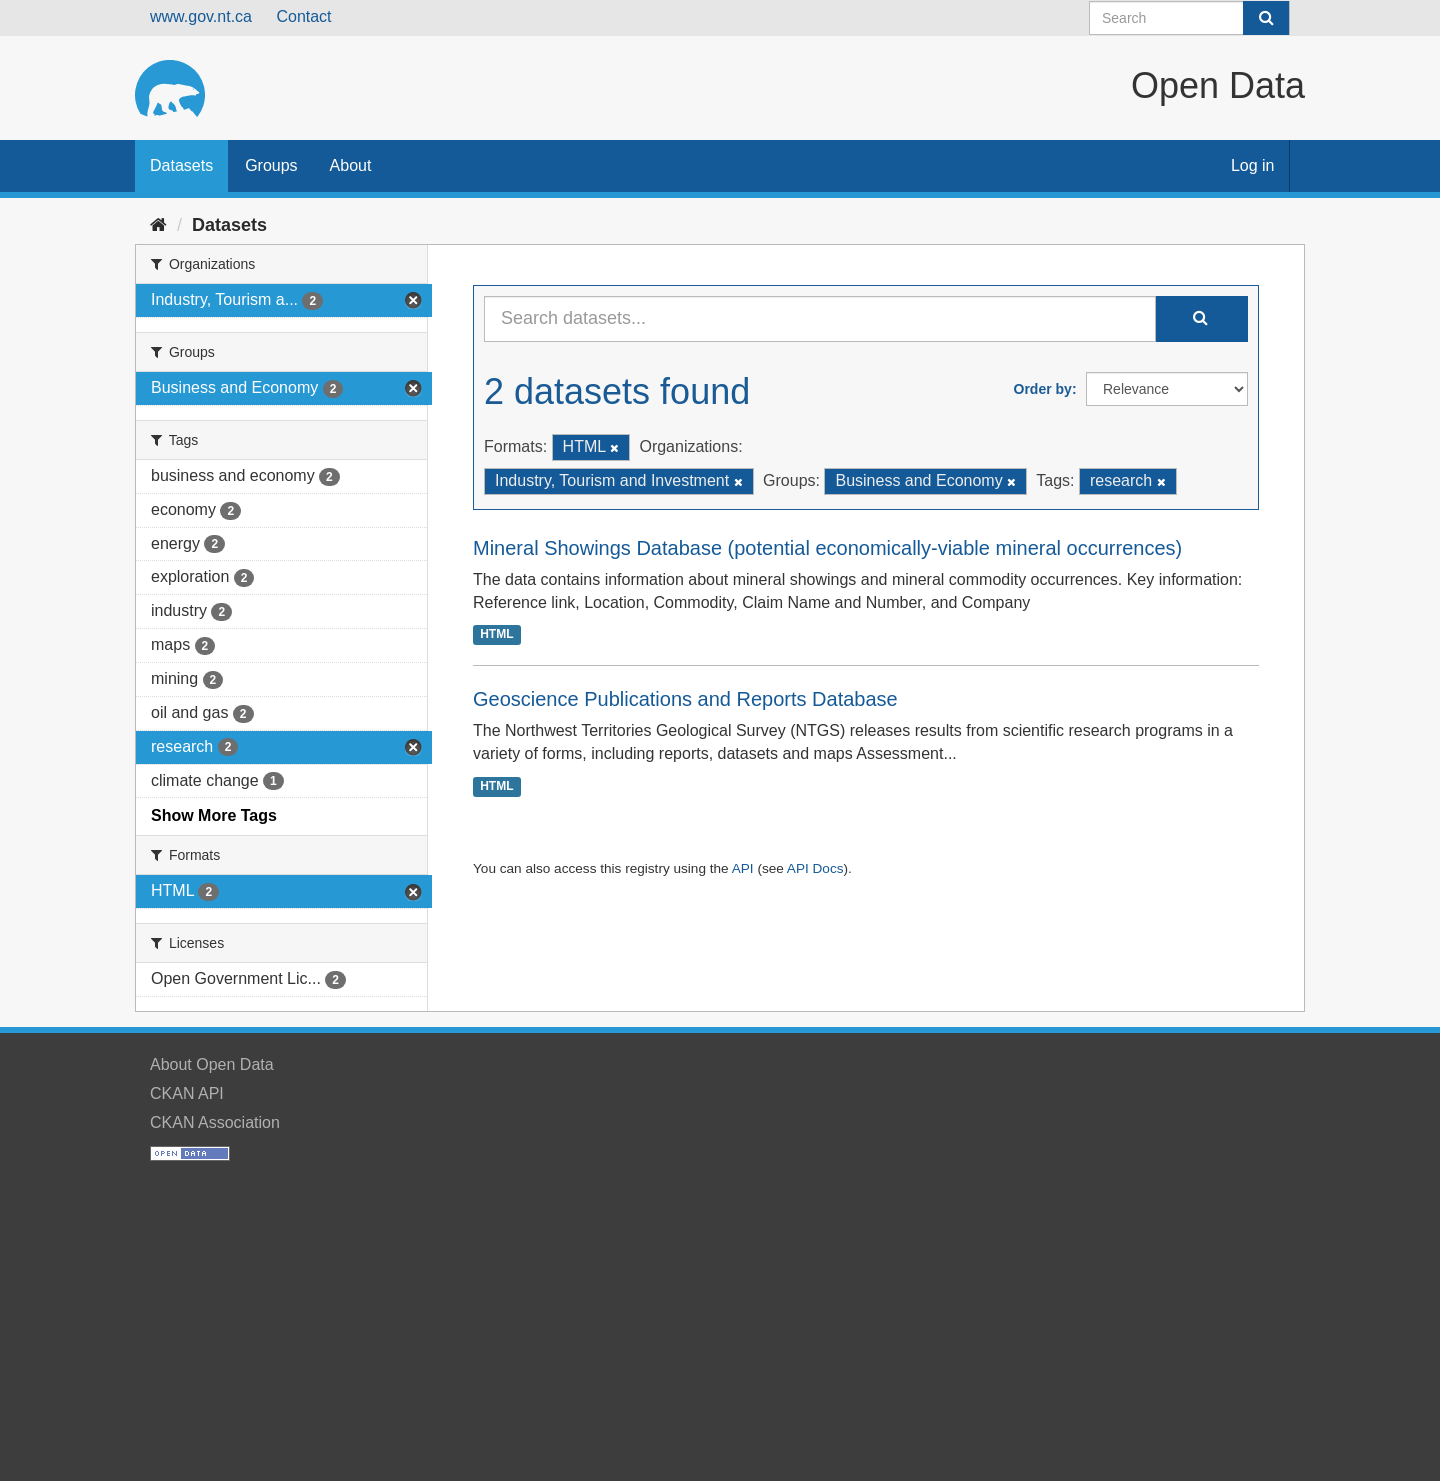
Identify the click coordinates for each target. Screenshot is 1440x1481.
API (743, 868)
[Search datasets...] (820, 319)
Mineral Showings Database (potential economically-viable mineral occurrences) (827, 548)
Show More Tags (214, 815)
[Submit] (1266, 18)
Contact (303, 16)
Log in (1253, 165)
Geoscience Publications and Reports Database (685, 699)
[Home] (158, 225)
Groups (271, 165)
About (351, 165)
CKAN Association (215, 1122)
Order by (1043, 389)
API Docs (815, 868)
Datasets (181, 165)
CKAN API (187, 1093)
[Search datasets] (1189, 18)
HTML (496, 634)
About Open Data (212, 1064)
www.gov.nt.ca (201, 16)
